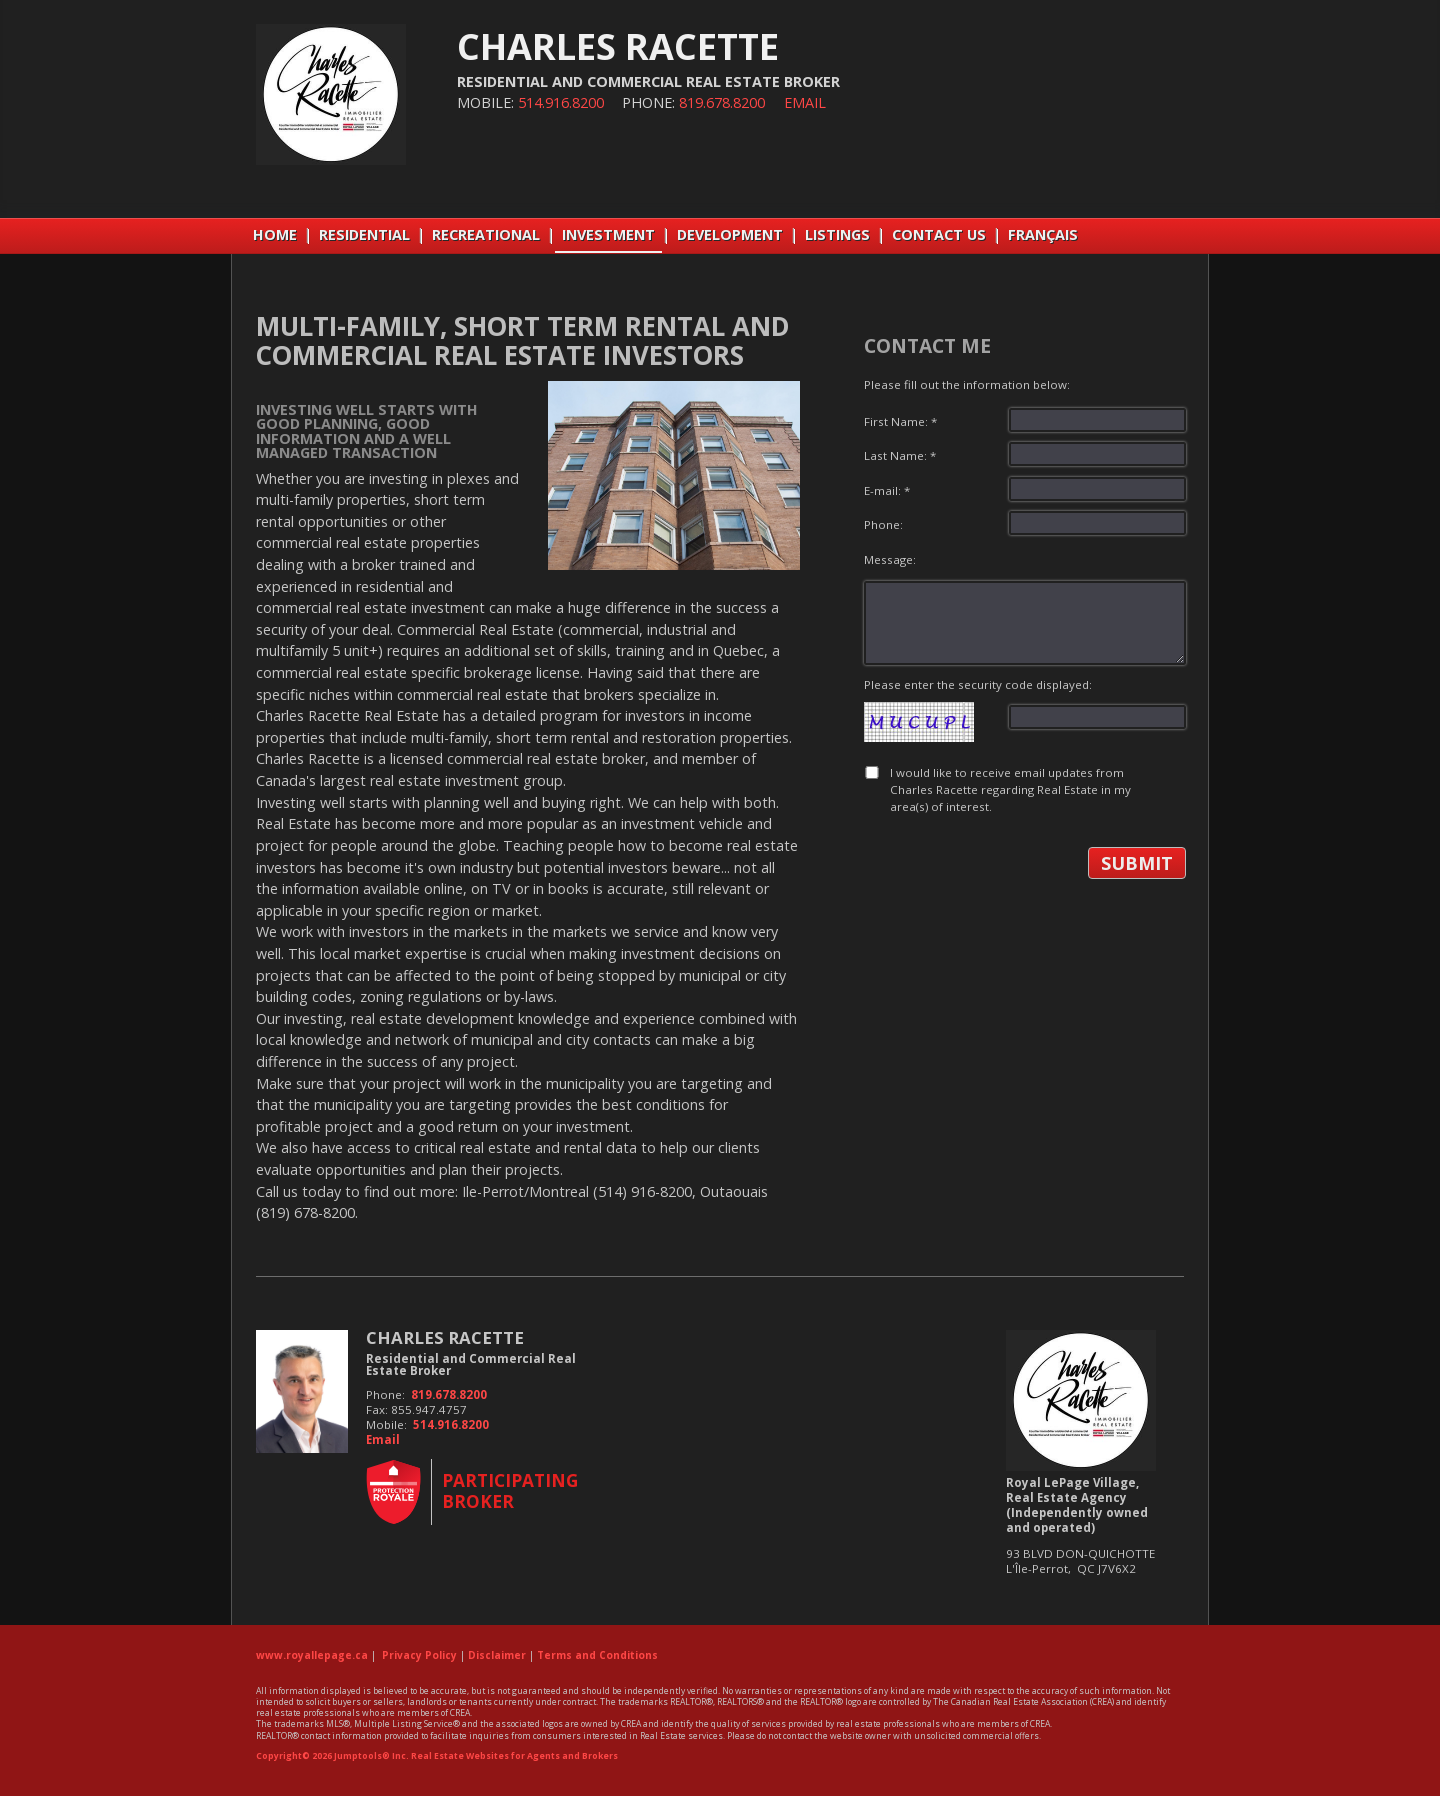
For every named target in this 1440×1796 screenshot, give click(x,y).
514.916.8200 (561, 102)
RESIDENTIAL (364, 234)
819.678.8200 (722, 102)
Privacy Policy (419, 1655)
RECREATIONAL (486, 234)
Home (275, 234)
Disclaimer (497, 1655)
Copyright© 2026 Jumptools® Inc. (332, 1756)
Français (1043, 234)
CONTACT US (939, 234)
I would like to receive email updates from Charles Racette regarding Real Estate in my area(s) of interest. (1010, 790)
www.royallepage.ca (312, 1655)
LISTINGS (837, 234)
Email (805, 102)
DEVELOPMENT (730, 234)
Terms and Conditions (597, 1655)
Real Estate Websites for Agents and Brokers (514, 1756)
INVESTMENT (608, 234)
